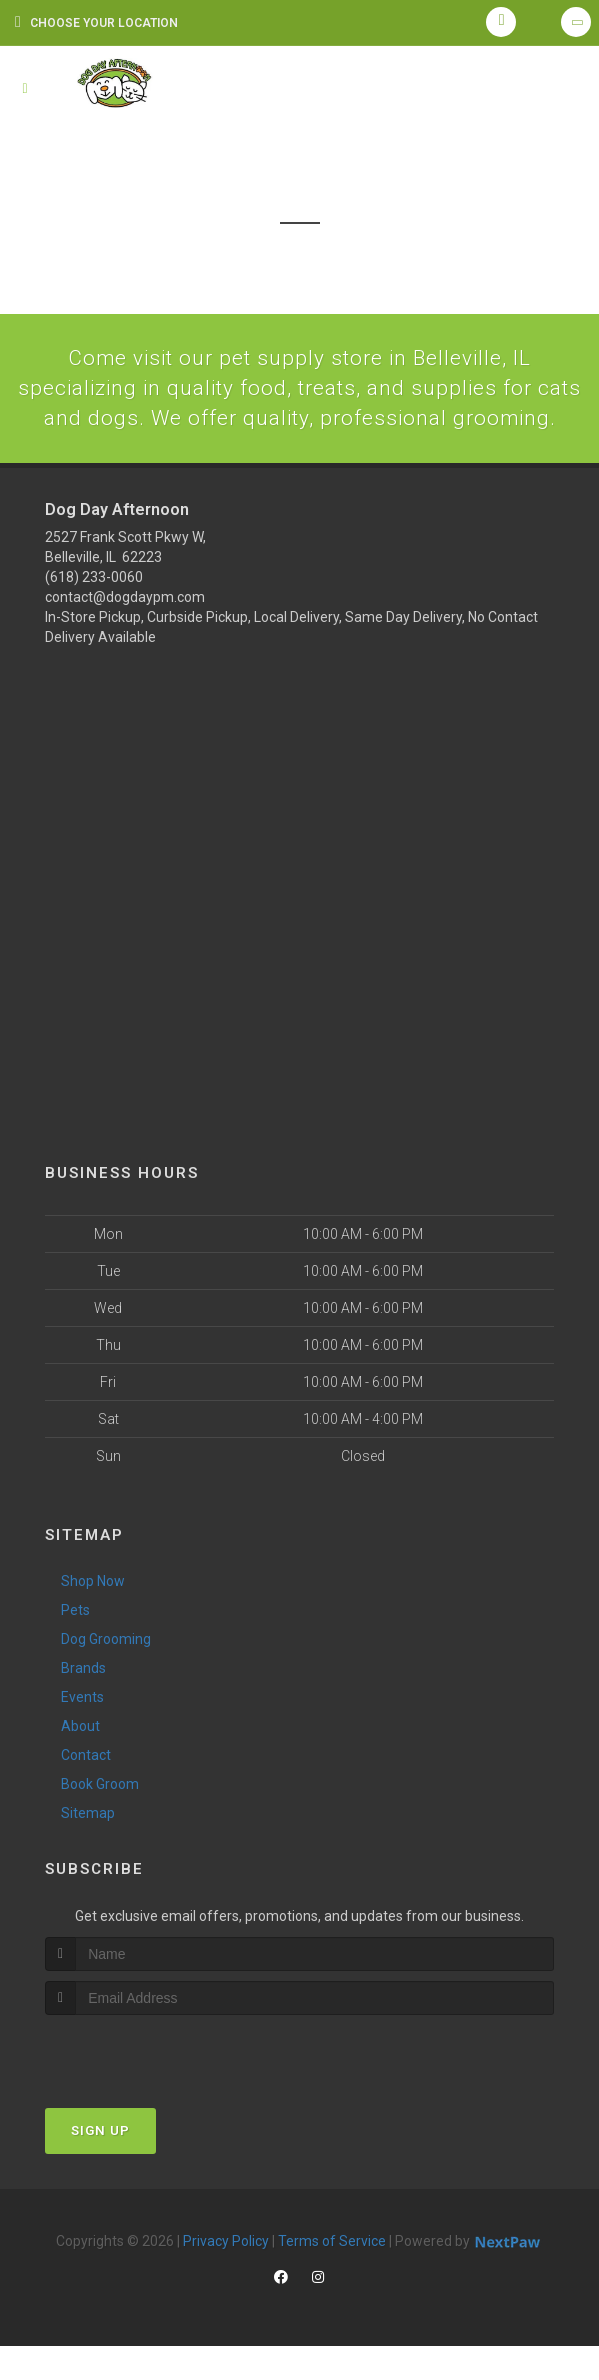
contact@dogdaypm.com (125, 631)
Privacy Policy (226, 2275)
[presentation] (151, 2086)
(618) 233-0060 (94, 611)
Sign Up (100, 2164)
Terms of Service (332, 2275)
